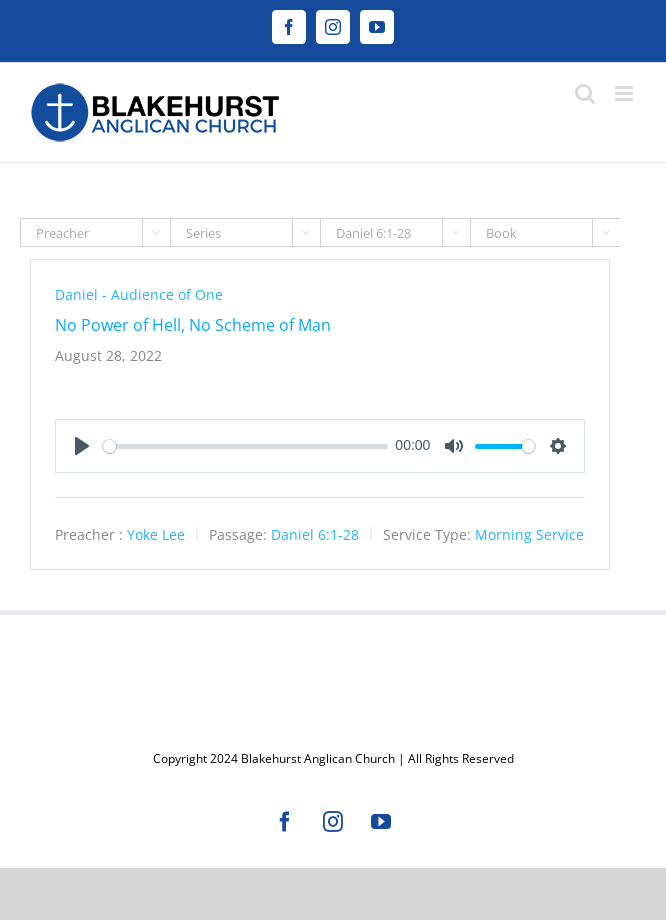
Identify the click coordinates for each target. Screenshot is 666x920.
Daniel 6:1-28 (315, 534)
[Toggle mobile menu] (625, 93)
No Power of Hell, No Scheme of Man (193, 325)
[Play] (82, 446)
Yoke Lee (156, 534)
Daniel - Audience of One (139, 294)
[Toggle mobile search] (585, 93)
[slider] (245, 446)
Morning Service (529, 534)
